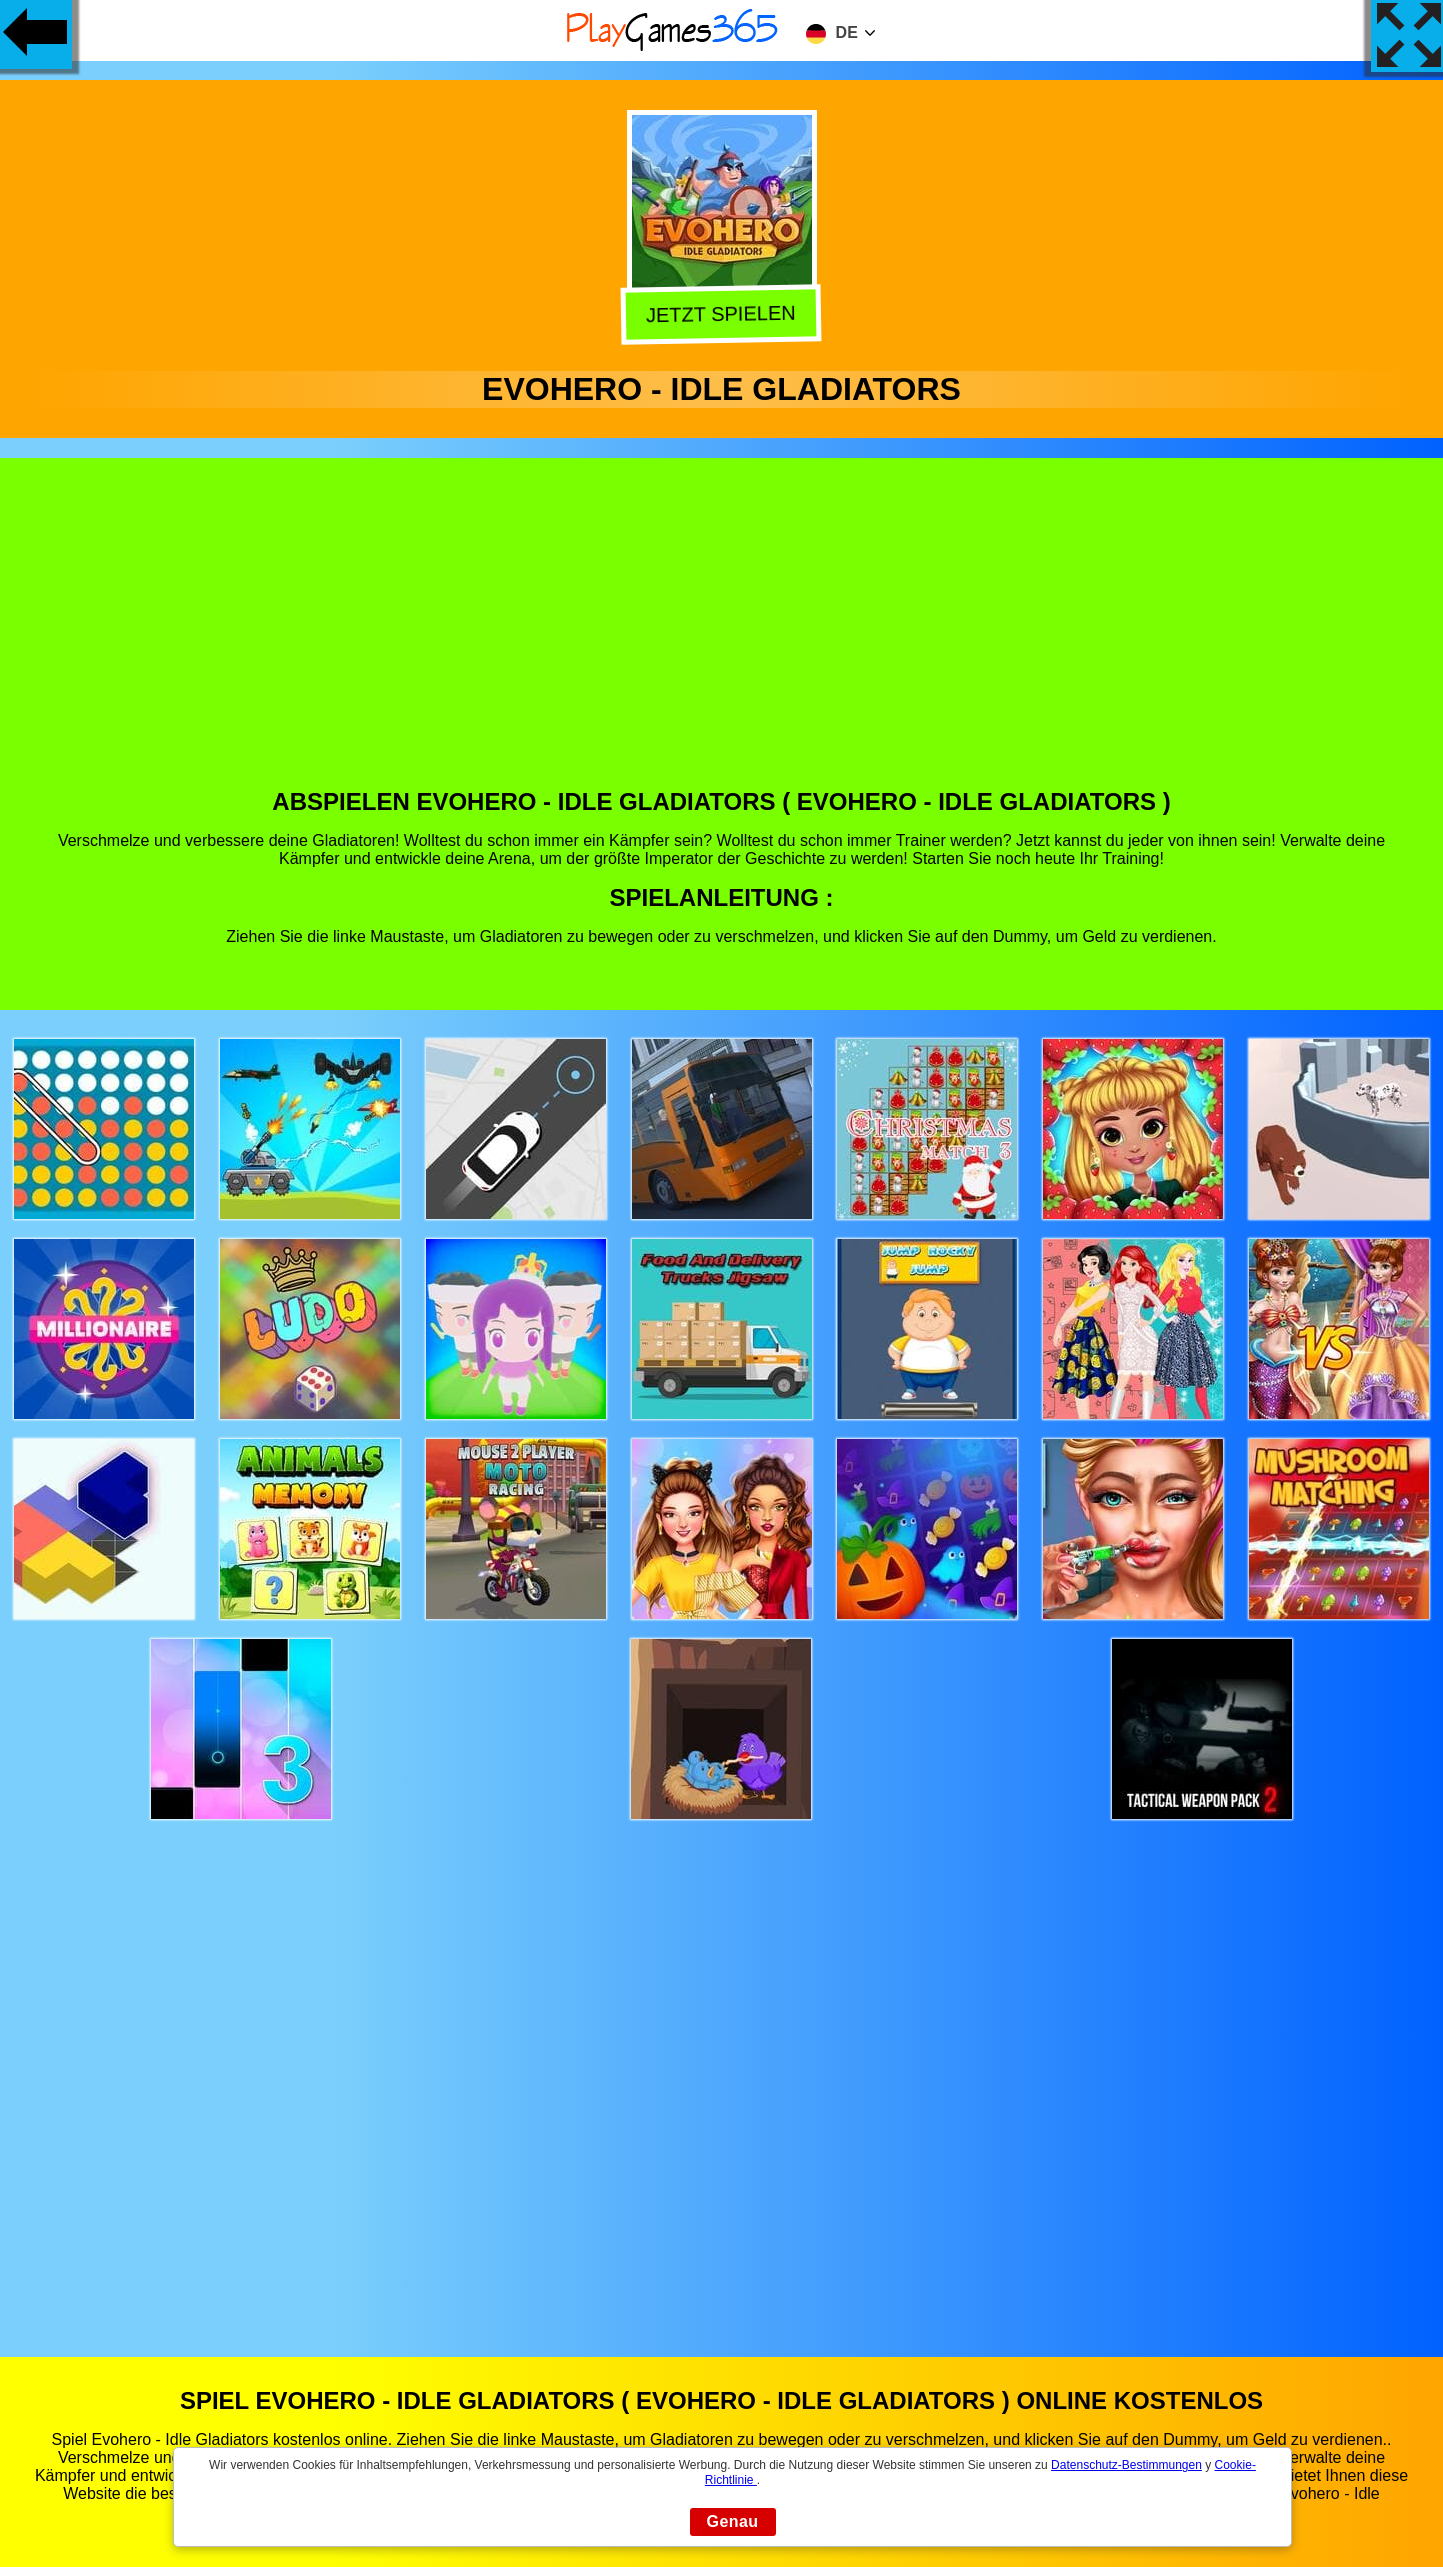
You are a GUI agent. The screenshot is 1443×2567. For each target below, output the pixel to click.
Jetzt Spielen (719, 312)
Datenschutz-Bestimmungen (1126, 2465)
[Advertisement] (722, 638)
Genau (733, 2521)
